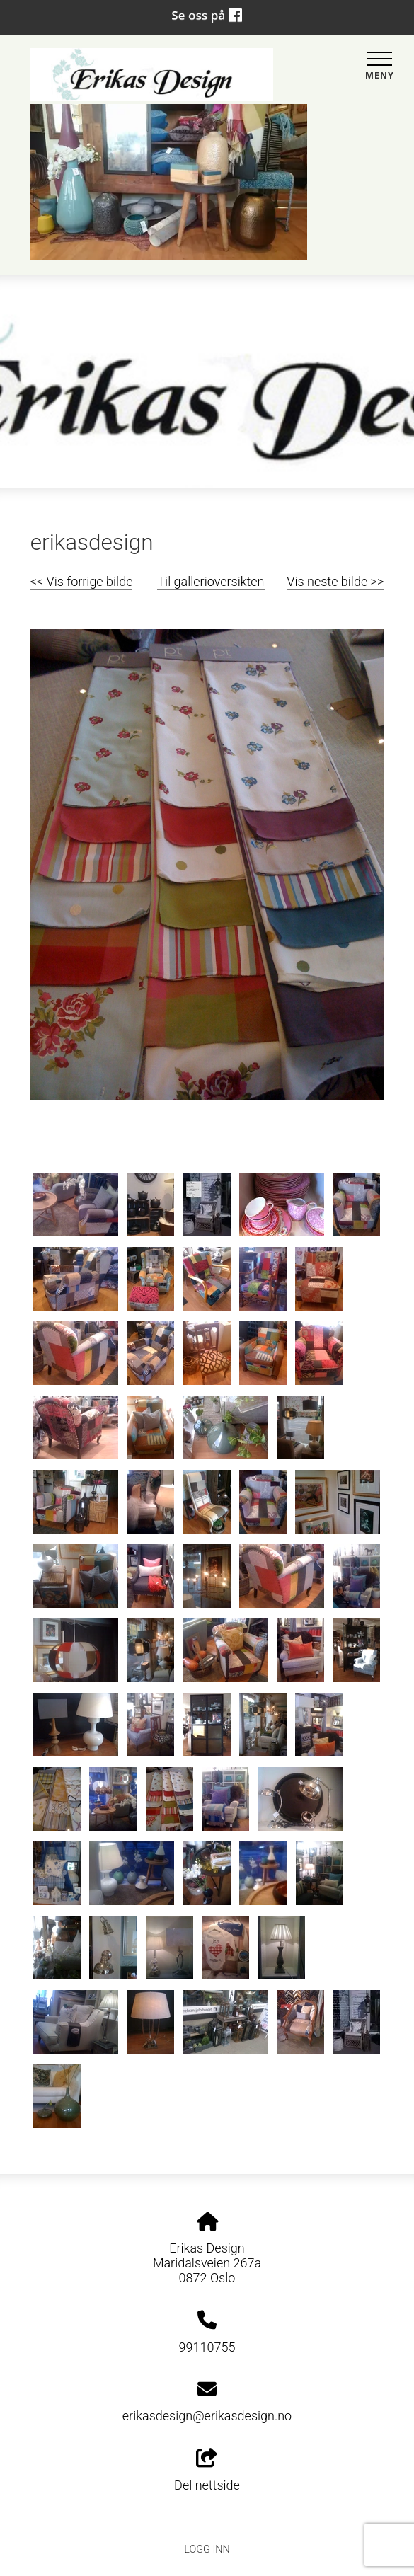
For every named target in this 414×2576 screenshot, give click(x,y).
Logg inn (206, 2549)
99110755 (207, 2347)
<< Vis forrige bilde (81, 581)
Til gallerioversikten (210, 581)
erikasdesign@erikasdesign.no (207, 2415)
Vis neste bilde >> (335, 581)
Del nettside (207, 2470)
